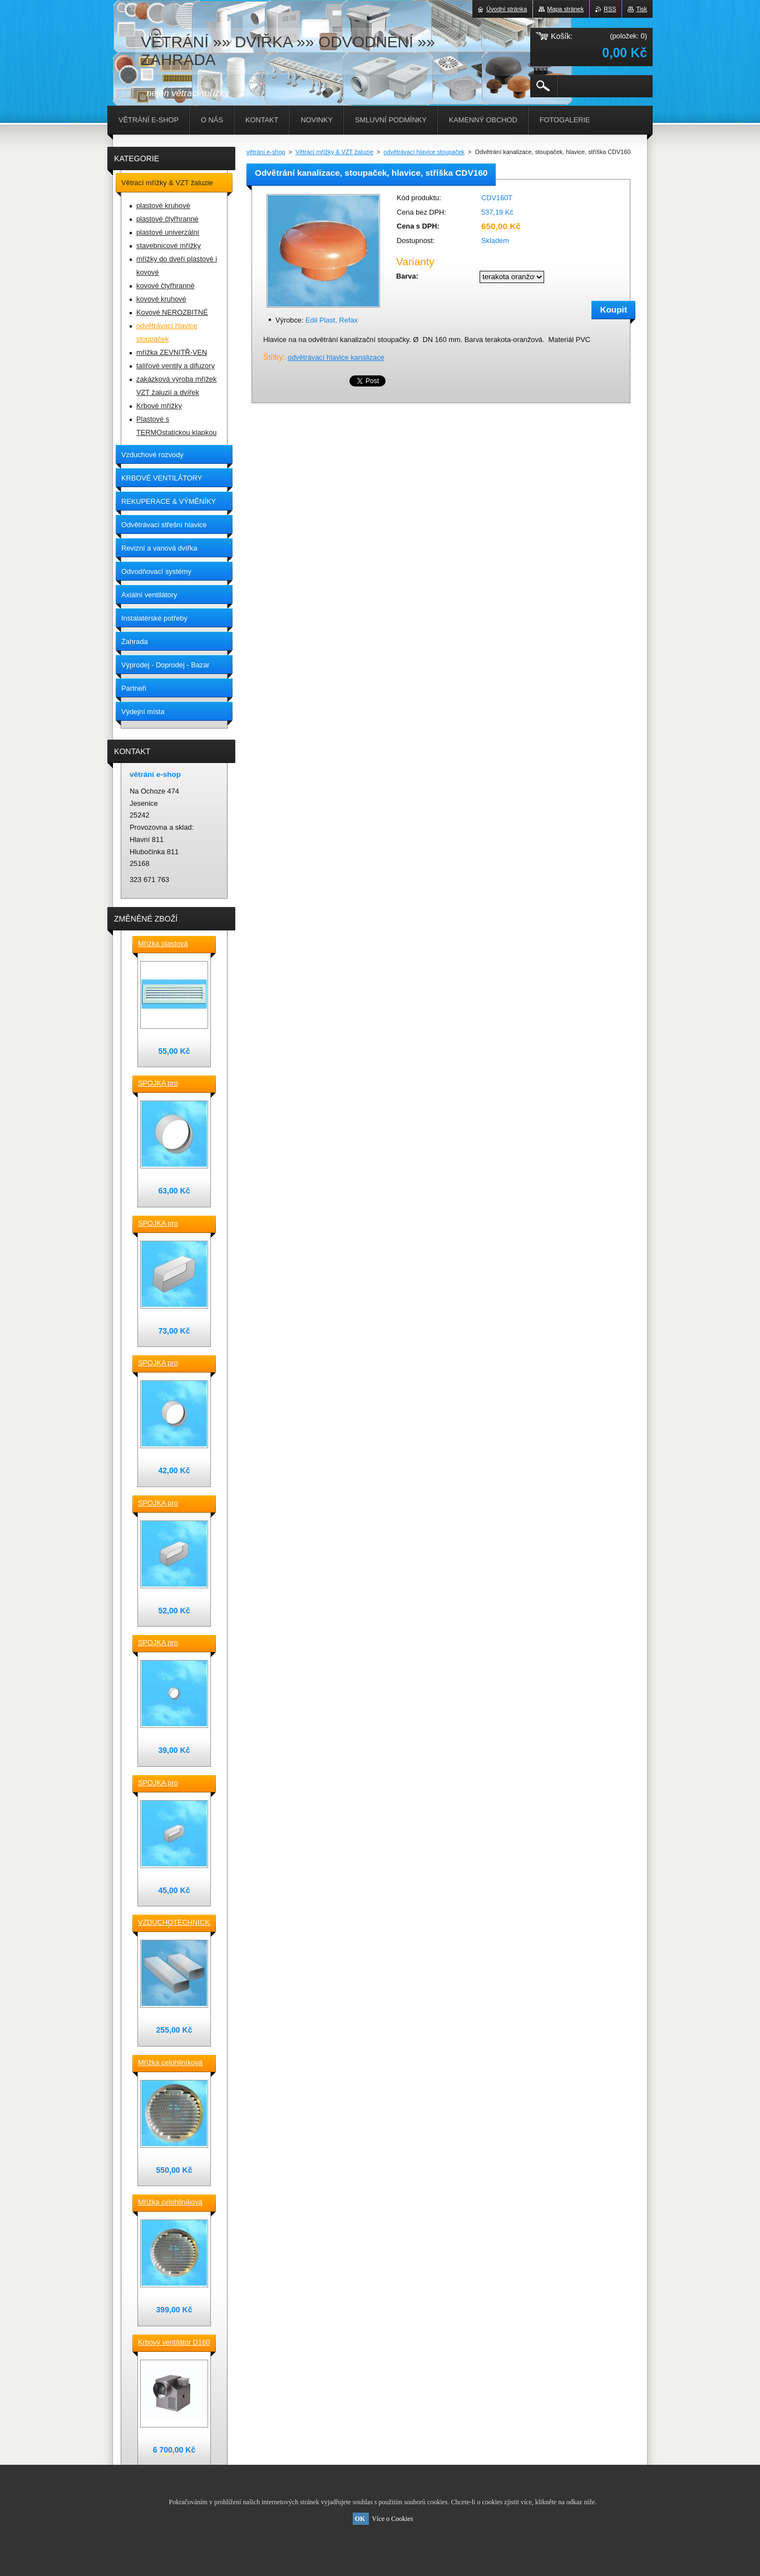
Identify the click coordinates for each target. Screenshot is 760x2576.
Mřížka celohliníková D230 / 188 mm (170, 2063)
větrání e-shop (265, 151)
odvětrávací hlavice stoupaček (424, 151)
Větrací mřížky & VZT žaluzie (334, 151)
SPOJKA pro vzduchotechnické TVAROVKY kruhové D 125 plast (171, 1364)
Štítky (273, 357)
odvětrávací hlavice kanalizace (336, 357)
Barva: (407, 276)
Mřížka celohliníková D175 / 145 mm (170, 2203)
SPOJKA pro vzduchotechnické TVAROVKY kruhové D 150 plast (171, 1084)
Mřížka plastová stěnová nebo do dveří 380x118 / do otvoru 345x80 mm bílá (173, 944)
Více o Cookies (392, 2519)
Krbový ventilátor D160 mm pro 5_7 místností (174, 2343)
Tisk (641, 9)
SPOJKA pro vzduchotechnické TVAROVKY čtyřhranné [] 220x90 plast (170, 1224)
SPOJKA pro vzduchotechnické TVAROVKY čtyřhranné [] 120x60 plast (170, 1784)
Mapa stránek (565, 9)
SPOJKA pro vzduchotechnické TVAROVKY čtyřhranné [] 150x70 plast (170, 1504)
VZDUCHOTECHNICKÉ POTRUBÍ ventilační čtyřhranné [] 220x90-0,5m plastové (174, 1923)
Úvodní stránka (506, 9)
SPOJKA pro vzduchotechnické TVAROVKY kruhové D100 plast (171, 1643)
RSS (610, 9)
